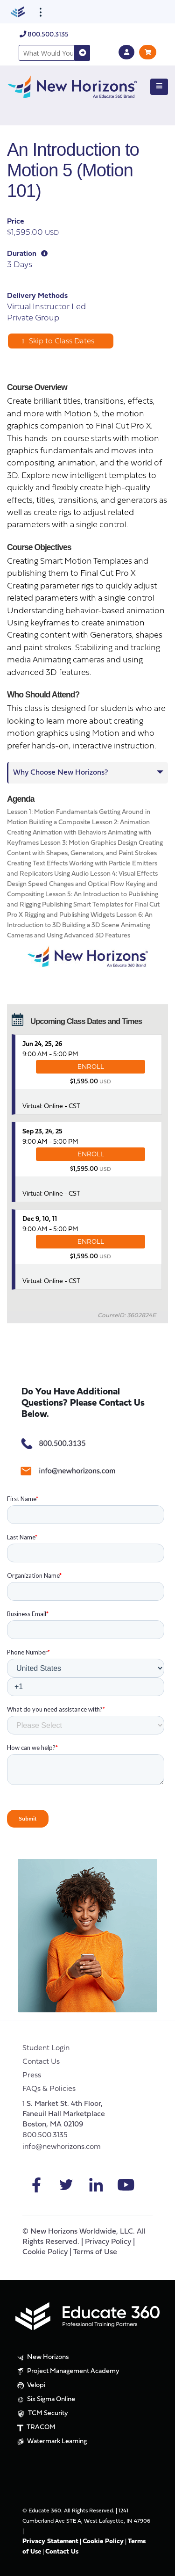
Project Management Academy (67, 2371)
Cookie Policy (45, 2252)
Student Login (46, 2048)
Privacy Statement (50, 2541)
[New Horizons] (72, 85)
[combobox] (47, 53)
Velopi (30, 2385)
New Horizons (42, 2357)
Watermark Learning (51, 2441)
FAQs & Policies (49, 2089)
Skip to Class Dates (58, 341)
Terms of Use (95, 2252)
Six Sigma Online (45, 2399)
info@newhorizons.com (61, 2147)
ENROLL (90, 1067)
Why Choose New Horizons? (60, 772)
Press (31, 2075)
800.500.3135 (44, 34)
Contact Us (41, 2062)
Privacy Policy (108, 2242)
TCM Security (41, 2414)
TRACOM (35, 2427)
